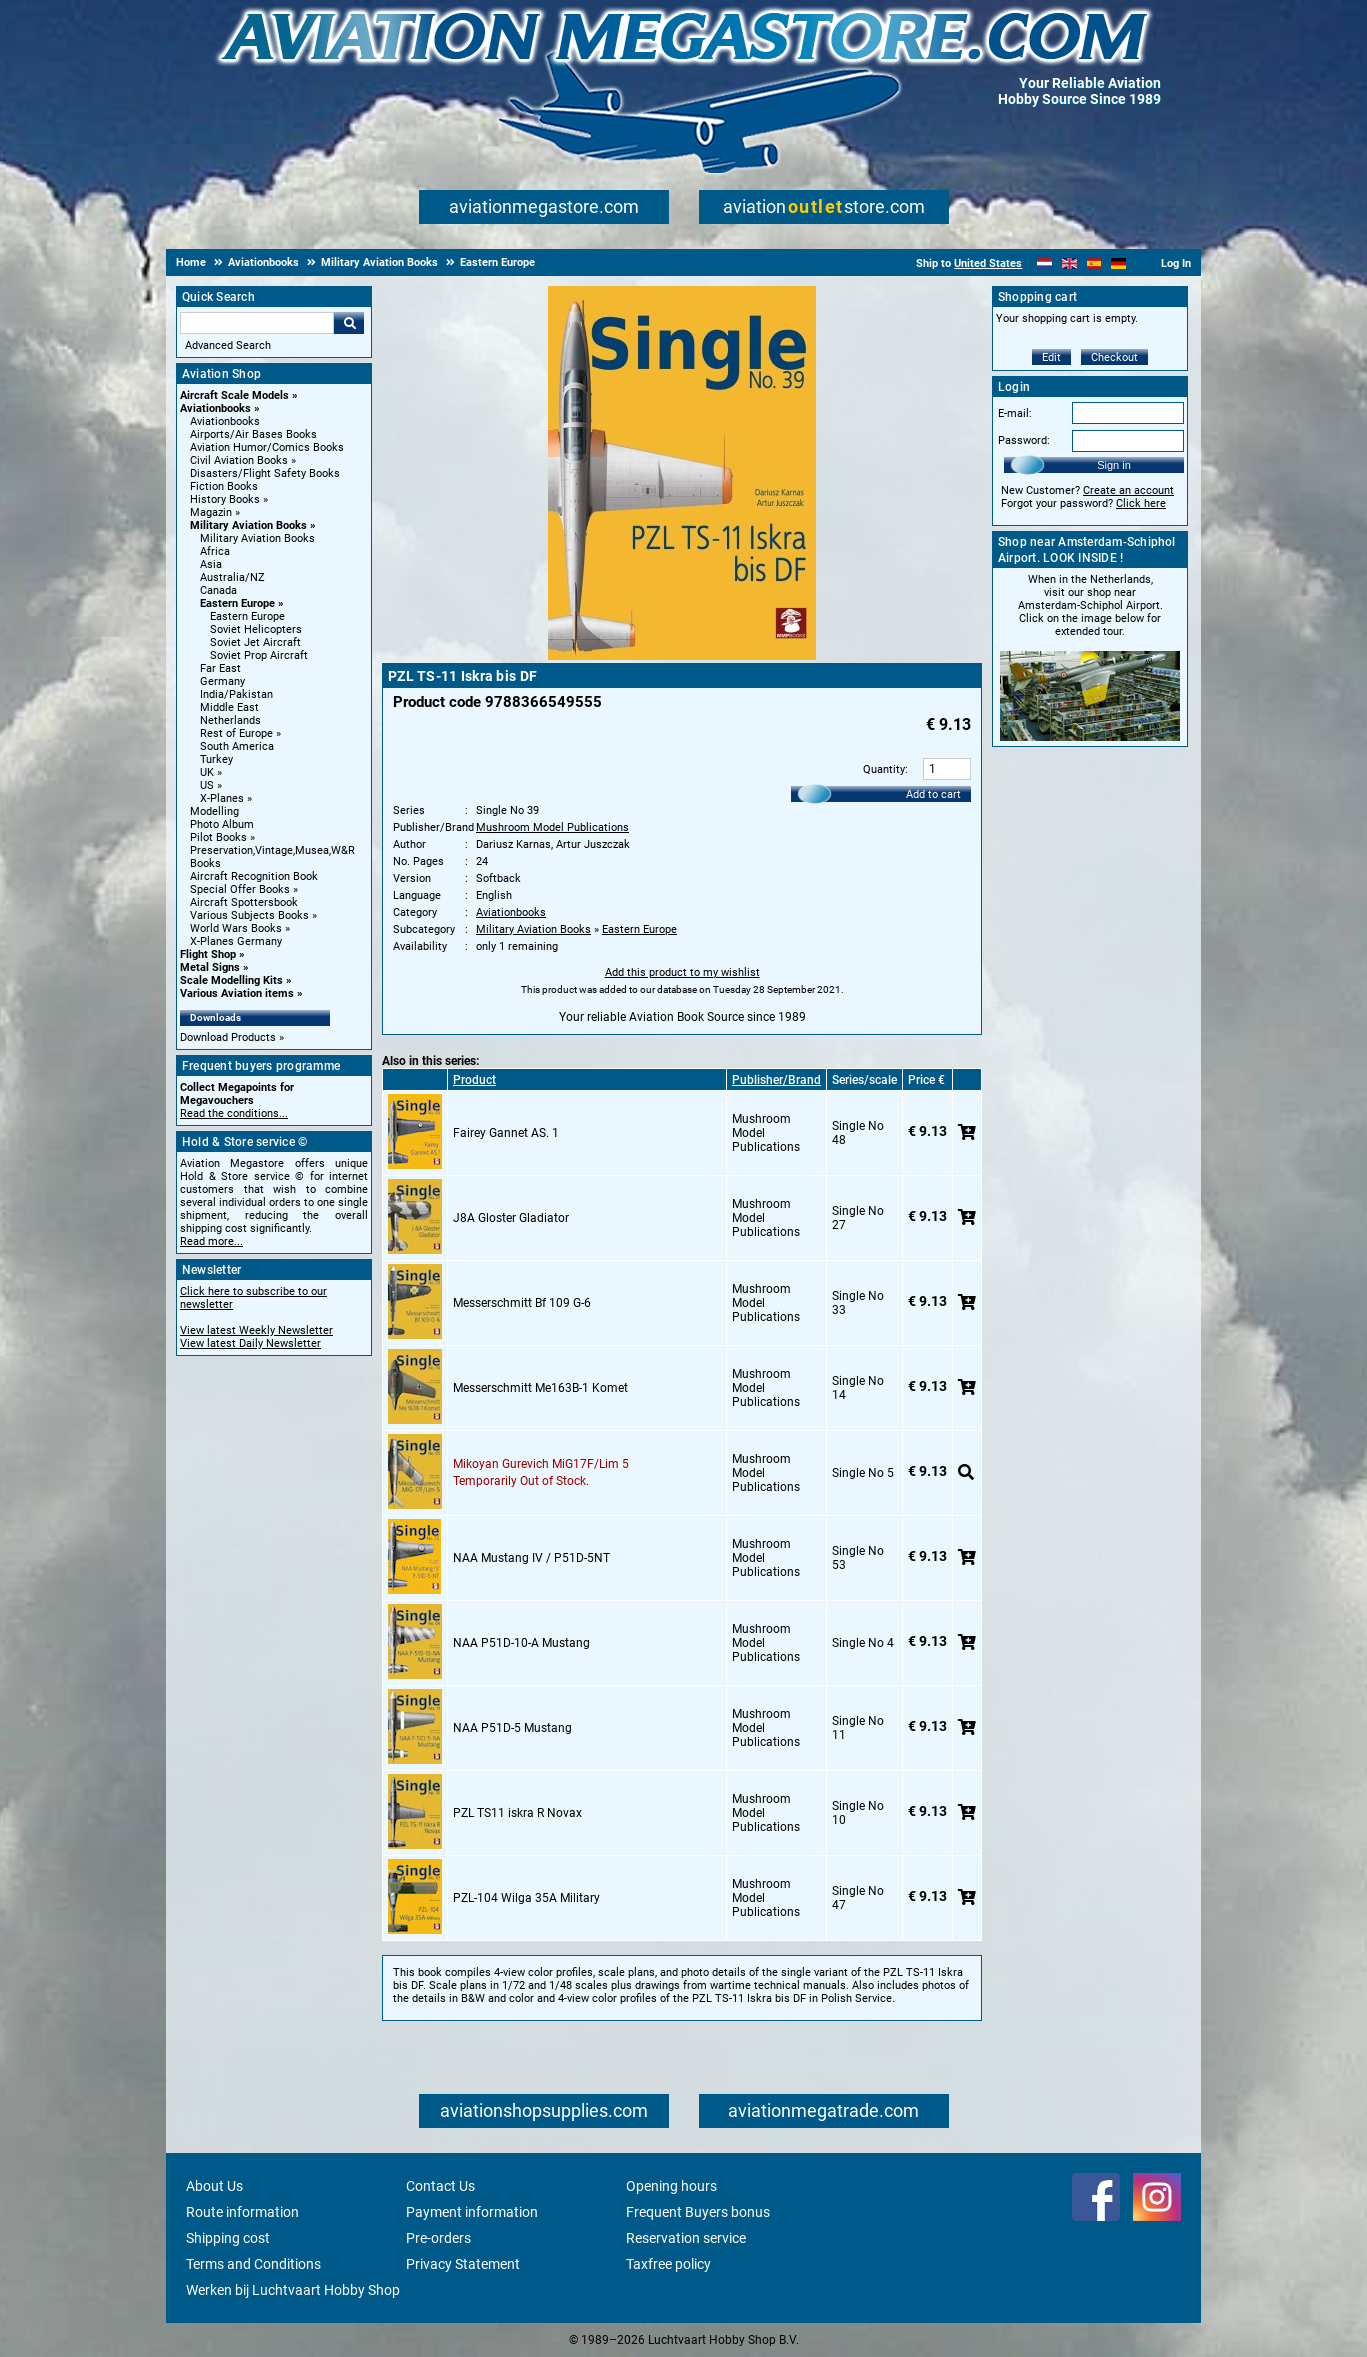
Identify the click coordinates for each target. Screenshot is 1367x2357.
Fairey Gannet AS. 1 (506, 1133)
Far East (220, 668)
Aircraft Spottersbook (244, 902)
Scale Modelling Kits (231, 980)
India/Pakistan (236, 694)
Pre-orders (438, 2238)
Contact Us (440, 2186)
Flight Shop (208, 954)
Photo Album (222, 824)
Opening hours (671, 2186)
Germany (222, 681)
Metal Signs (210, 967)
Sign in (1114, 465)
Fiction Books (224, 486)
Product (474, 1080)
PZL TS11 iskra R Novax (517, 1813)
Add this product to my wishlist (682, 972)
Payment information (472, 2212)
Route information (242, 2212)
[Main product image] (682, 656)
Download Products (228, 1037)
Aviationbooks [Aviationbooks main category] (225, 421)
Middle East (229, 707)
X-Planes (222, 798)
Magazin (211, 512)
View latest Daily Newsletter (250, 1343)
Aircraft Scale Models (234, 395)
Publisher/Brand (776, 1080)
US (207, 785)
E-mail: (1015, 413)
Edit (1051, 357)
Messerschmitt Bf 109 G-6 (522, 1303)
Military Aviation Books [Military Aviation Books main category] (257, 538)
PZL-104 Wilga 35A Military (526, 1898)
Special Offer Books (240, 889)
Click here (1141, 503)
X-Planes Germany (236, 941)
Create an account (1128, 490)
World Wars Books (236, 928)
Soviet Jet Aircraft (255, 642)
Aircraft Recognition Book (254, 876)
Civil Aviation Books (239, 460)
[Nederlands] (1044, 263)
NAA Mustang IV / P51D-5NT (531, 1558)
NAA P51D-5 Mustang (512, 1728)
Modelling (214, 811)
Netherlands (230, 720)
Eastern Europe (237, 603)
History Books (225, 499)
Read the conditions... (234, 1113)
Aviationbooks (215, 408)
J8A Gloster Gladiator (511, 1218)
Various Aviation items (237, 993)
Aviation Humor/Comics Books (267, 447)
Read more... (211, 1241)
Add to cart (933, 794)
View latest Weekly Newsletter (256, 1330)
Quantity (884, 769)
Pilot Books (218, 837)
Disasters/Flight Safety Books (265, 473)
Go (349, 323)
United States (988, 263)
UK (207, 772)
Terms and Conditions (253, 2264)
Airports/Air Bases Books (253, 434)
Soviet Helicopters (256, 629)
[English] (1069, 263)
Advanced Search (228, 345)
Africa (215, 551)
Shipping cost (228, 2238)
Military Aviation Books (248, 525)
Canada (218, 590)
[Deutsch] (1118, 263)
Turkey (216, 759)
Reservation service (686, 2238)
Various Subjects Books (249, 915)
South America (237, 746)
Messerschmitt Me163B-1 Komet (540, 1388)
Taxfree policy (668, 2264)
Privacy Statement (463, 2264)
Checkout (1114, 357)
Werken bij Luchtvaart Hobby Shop (293, 2290)
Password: (1024, 440)
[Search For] (257, 323)
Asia (211, 564)
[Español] (1094, 263)
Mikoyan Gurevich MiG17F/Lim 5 (541, 1464)
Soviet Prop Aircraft (259, 655)
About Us (214, 2186)
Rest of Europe (236, 733)
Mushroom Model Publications (552, 827)
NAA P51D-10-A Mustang (521, 1643)
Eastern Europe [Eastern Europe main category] (247, 616)
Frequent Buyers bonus (698, 2212)
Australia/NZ (232, 577)
